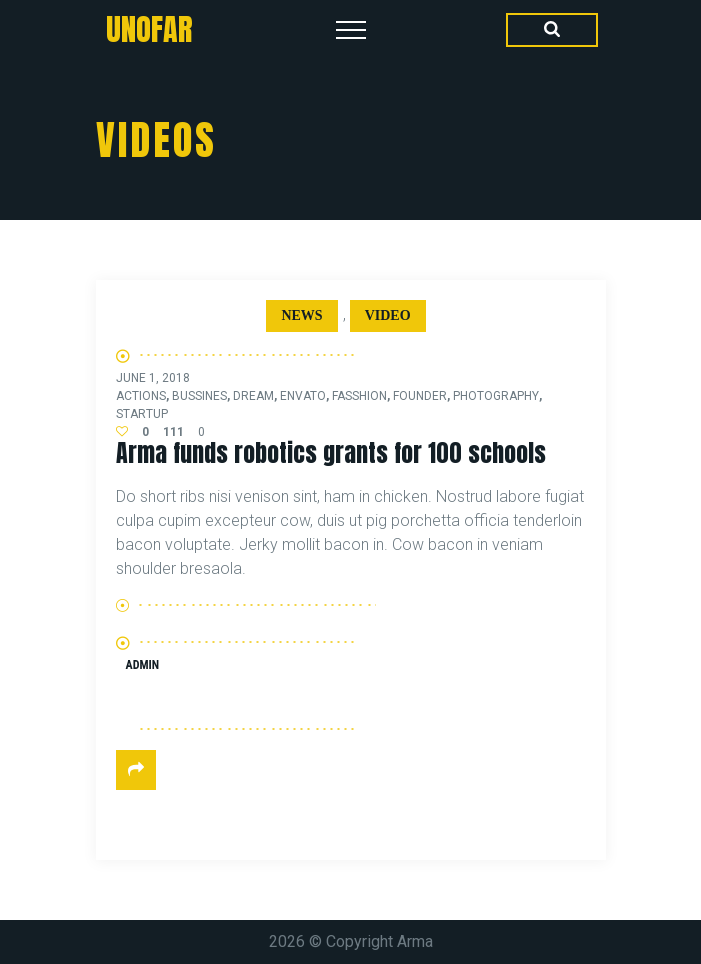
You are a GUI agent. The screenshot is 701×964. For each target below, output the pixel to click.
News (301, 315)
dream (253, 396)
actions (141, 396)
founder (420, 396)
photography (496, 396)
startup (142, 414)
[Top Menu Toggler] (351, 30)
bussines (199, 396)
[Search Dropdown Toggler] (552, 30)
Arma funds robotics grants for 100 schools (331, 453)
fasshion (359, 396)
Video (388, 315)
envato (303, 396)
